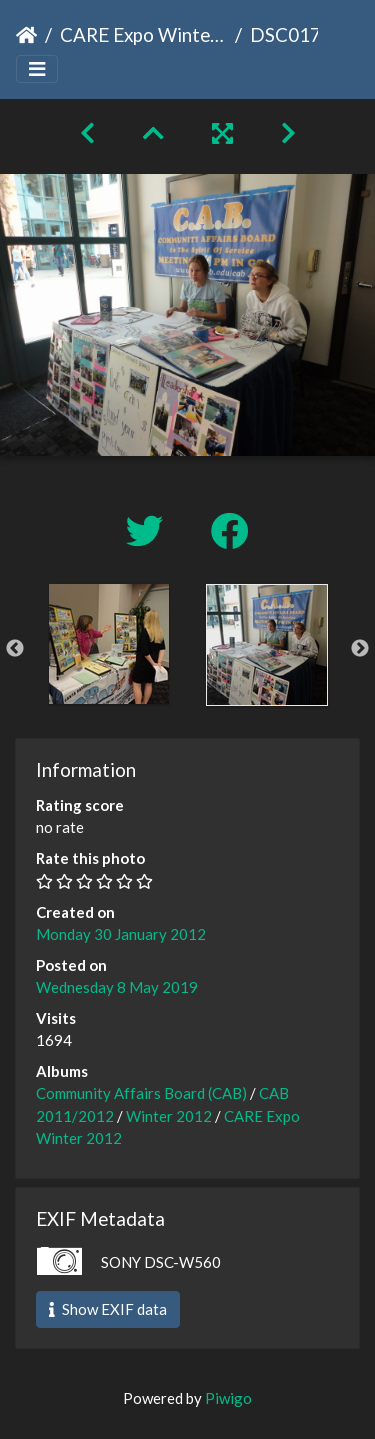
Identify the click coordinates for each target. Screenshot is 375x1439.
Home (26, 35)
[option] (109, 644)
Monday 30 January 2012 (121, 934)
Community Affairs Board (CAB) (141, 1093)
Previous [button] (15, 649)
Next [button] (360, 649)
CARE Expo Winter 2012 (143, 34)
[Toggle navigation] (37, 69)
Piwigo (228, 1398)
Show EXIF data (108, 1309)
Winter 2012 (169, 1116)
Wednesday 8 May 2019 (117, 987)
